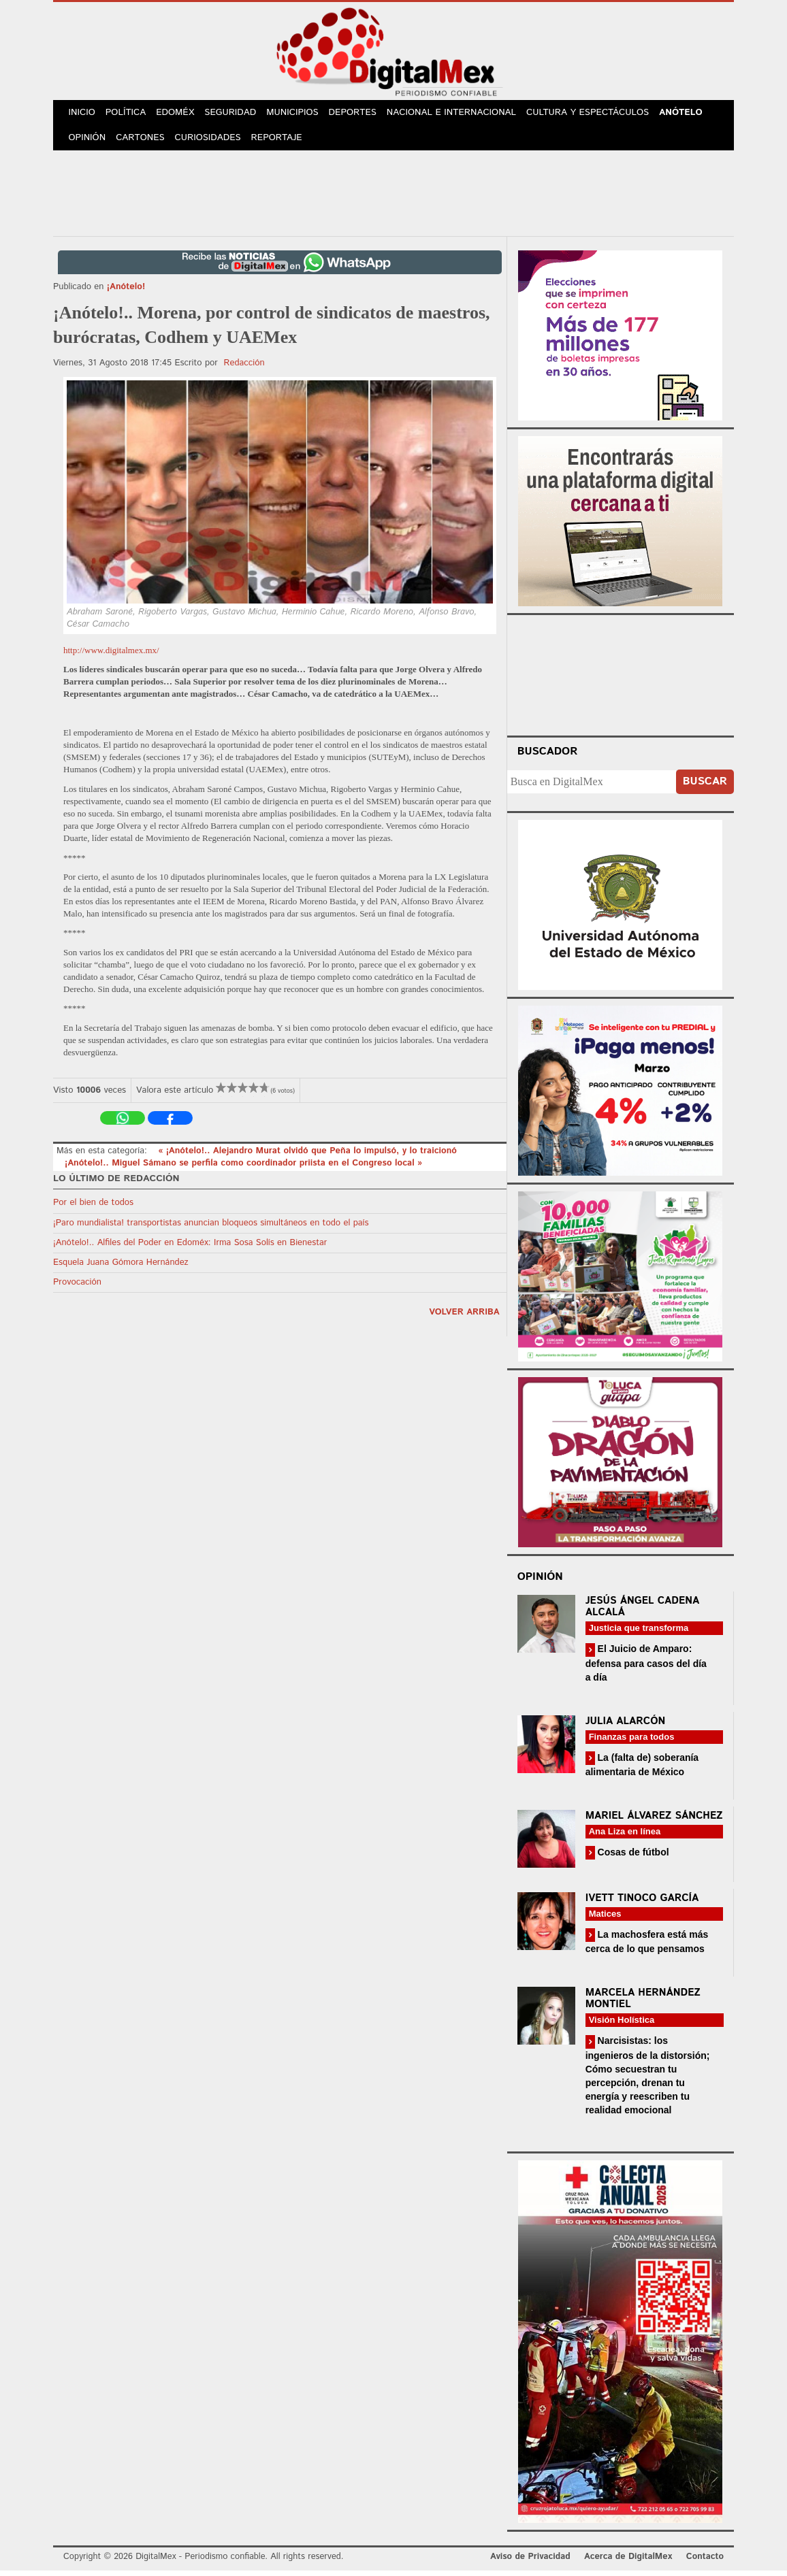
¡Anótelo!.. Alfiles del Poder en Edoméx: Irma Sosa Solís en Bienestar (190, 1248)
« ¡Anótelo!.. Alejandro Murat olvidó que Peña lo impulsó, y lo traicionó (307, 1156)
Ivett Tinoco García (642, 1903)
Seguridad (237, 114)
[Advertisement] (393, 196)
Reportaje (281, 142)
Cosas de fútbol (632, 1857)
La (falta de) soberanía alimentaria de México (641, 1770)
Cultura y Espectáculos (597, 114)
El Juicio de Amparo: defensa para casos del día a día (646, 1668)
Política (129, 114)
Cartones (143, 142)
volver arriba (464, 1317)
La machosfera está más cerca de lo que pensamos (647, 1947)
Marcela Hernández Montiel (643, 2004)
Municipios (301, 114)
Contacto (705, 2562)
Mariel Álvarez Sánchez (654, 1821)
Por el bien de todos (93, 1208)
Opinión (88, 142)
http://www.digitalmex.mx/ (111, 655)
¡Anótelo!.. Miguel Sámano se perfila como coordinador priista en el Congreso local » (243, 1168)
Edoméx (180, 114)
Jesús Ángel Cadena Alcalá (642, 1612)
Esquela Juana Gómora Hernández (121, 1267)
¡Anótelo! (126, 292)
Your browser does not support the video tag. (620, 678)
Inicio (83, 114)
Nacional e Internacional (462, 114)
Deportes (363, 114)
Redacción (244, 368)
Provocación (77, 1287)
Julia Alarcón (625, 1726)
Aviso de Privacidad (530, 2562)
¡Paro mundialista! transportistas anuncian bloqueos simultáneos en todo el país (210, 1228)
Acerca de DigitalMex (628, 2562)
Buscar (705, 787)
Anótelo (690, 114)
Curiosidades (212, 142)
